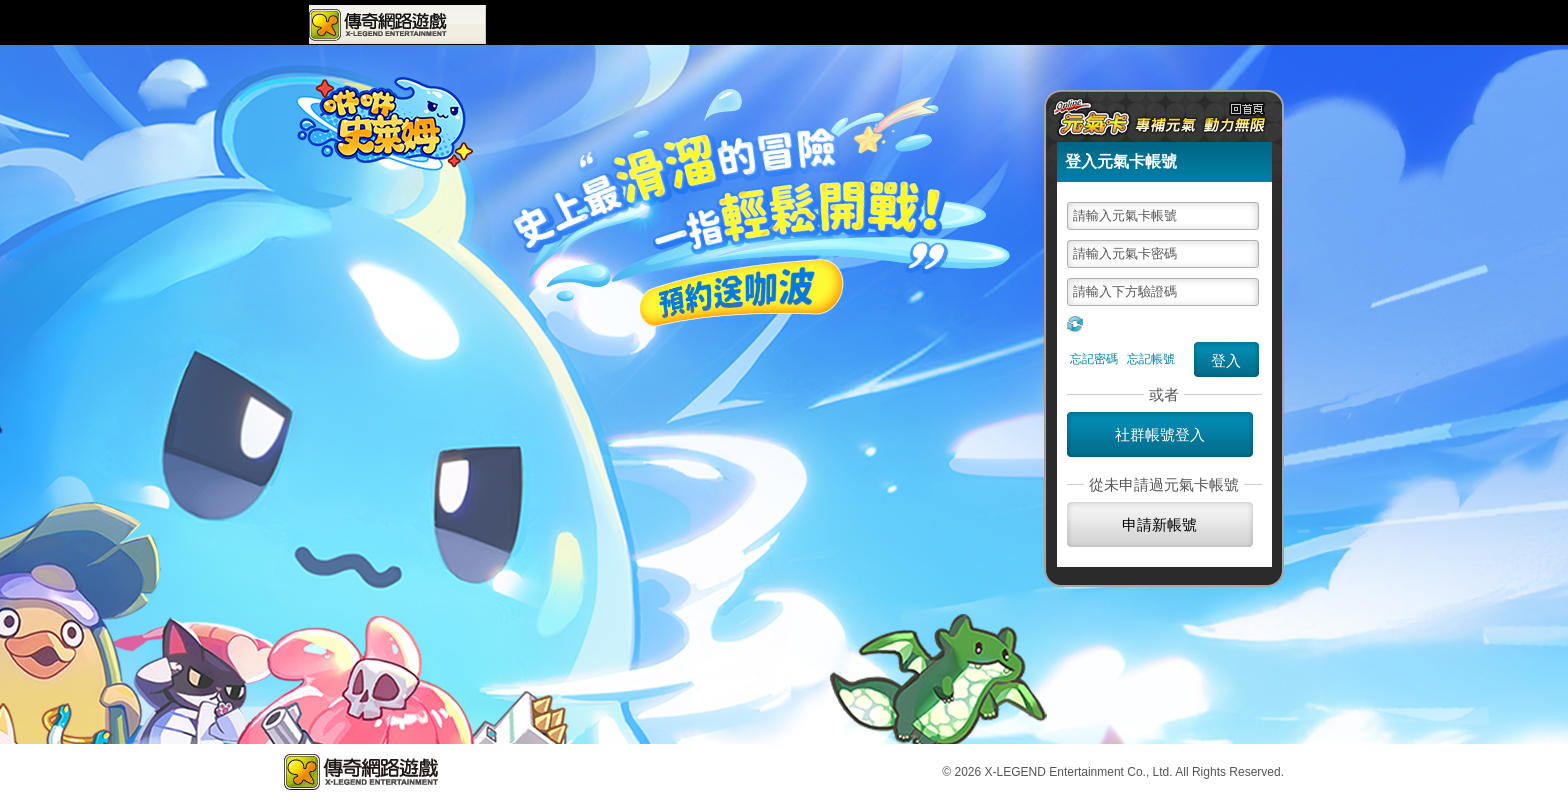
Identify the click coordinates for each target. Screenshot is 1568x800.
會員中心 (922, 24)
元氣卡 (1211, 24)
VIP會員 (990, 24)
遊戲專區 (534, 24)
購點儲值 (1128, 24)
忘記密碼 (1094, 359)
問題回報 (1058, 24)
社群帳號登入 (1160, 434)
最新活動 (735, 25)
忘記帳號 (1151, 359)
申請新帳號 (1159, 524)
